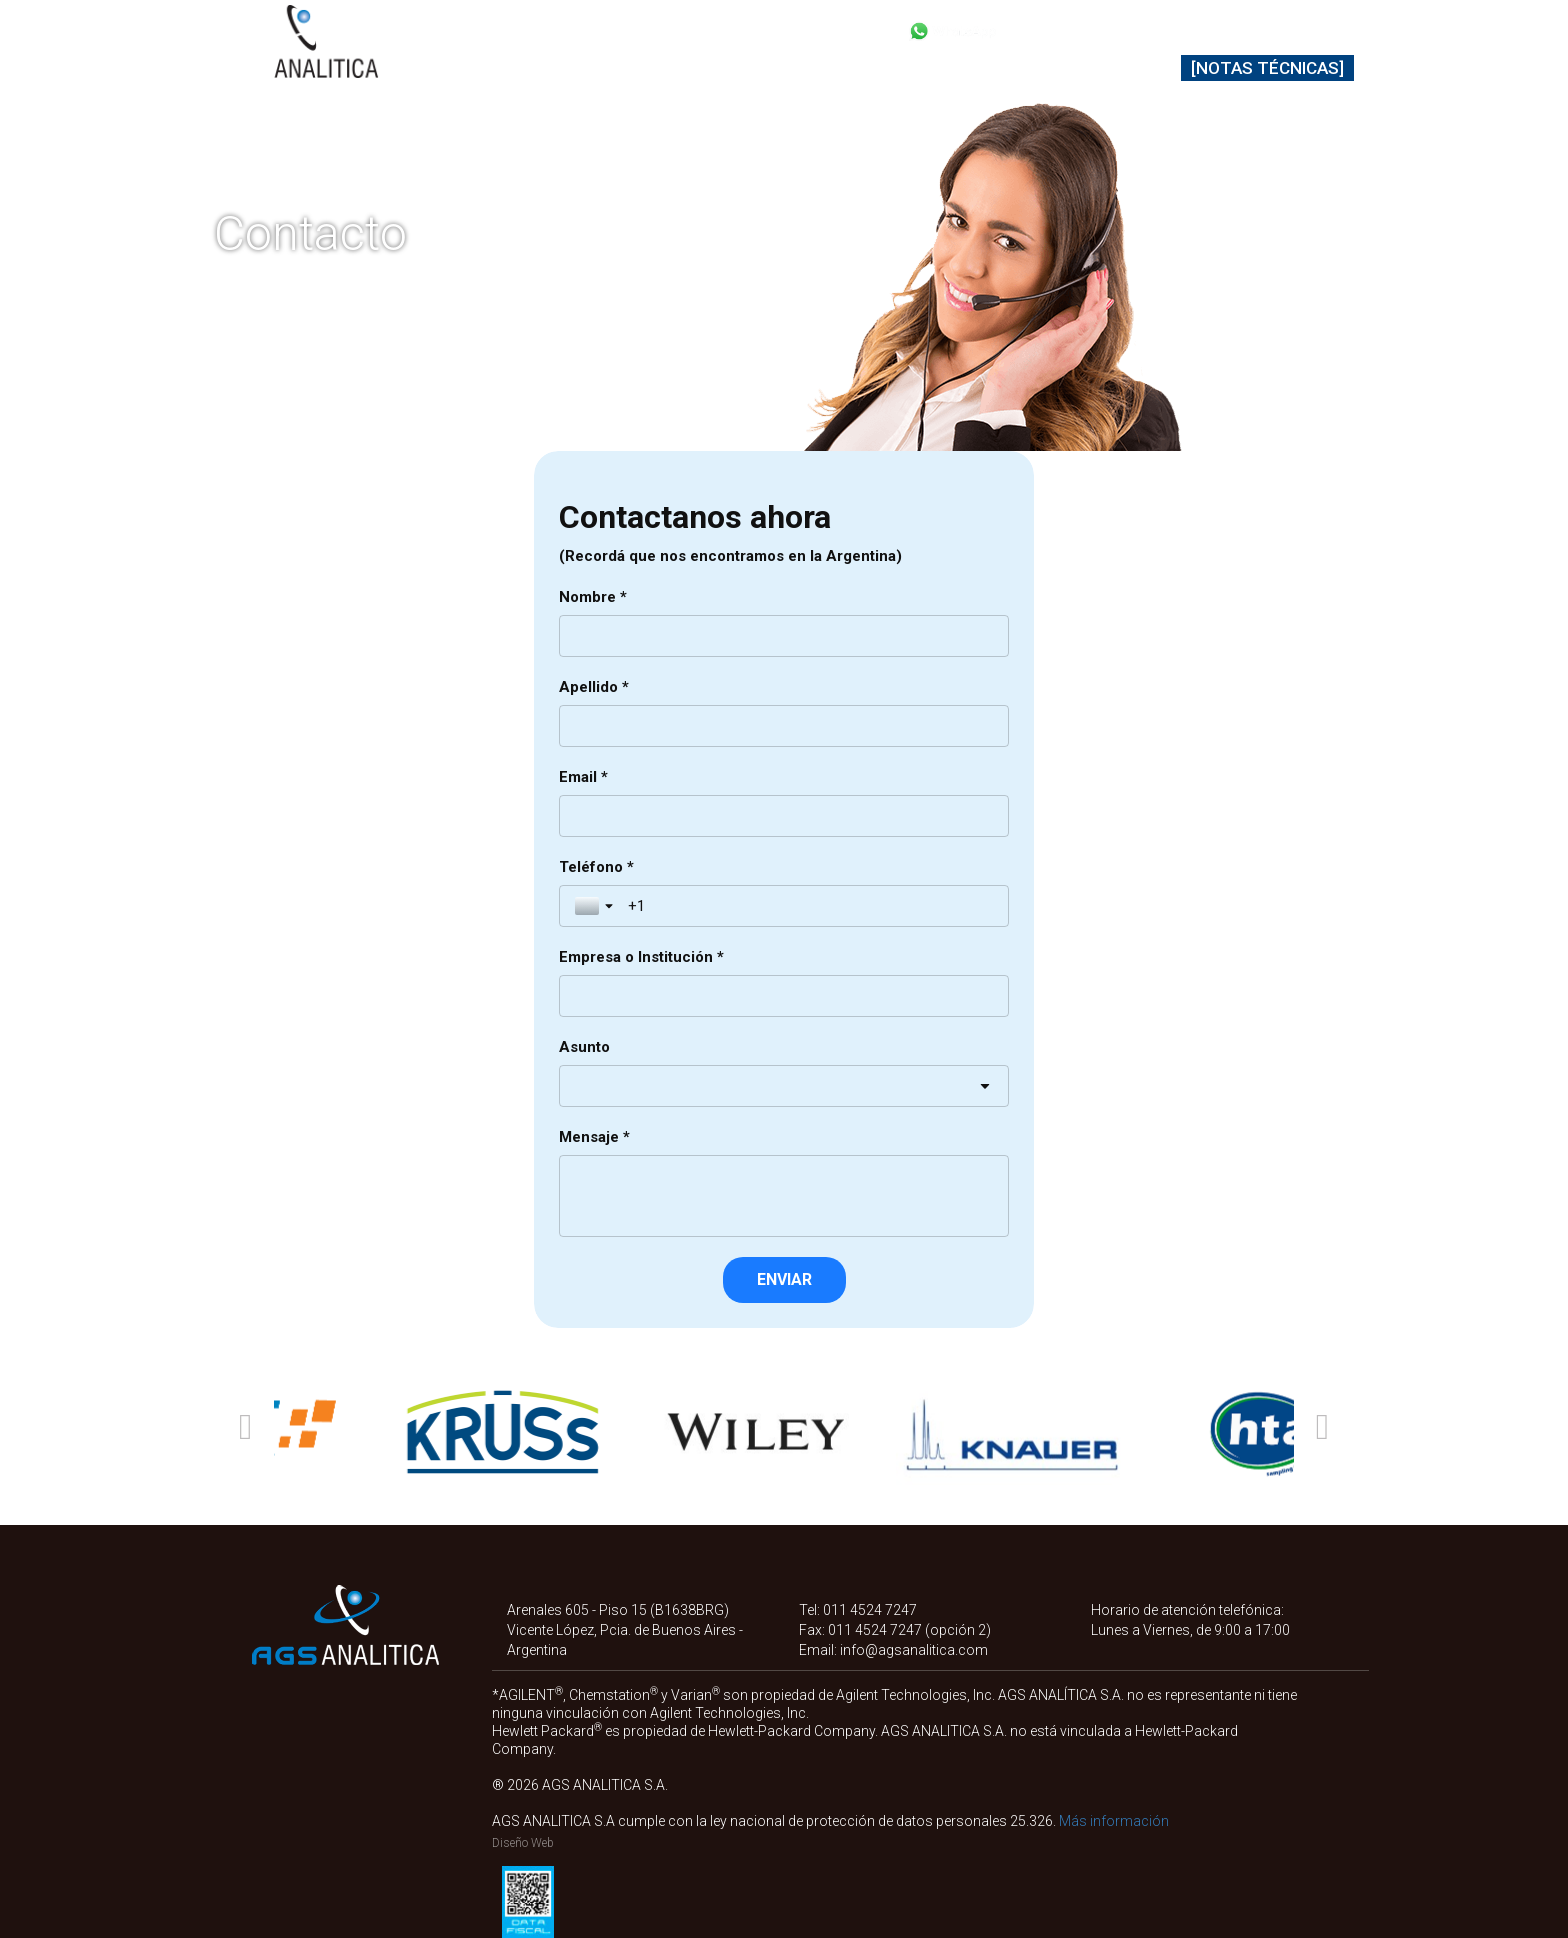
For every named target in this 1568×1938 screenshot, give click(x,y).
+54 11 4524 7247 (1104, 29)
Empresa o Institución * (641, 957)
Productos (545, 68)
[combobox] (784, 1086)
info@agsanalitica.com (914, 1650)
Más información (1114, 1821)
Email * (583, 777)
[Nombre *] (784, 636)
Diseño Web (523, 1843)
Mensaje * (594, 1137)
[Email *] (784, 816)
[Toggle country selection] (596, 906)
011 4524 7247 (870, 1610)
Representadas (696, 68)
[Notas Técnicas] (1267, 68)
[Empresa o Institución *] (784, 996)
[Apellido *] (784, 726)
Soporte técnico (869, 68)
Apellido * (594, 687)
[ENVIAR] (784, 1280)
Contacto (1125, 68)
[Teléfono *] (810, 906)
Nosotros (1012, 68)
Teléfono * (596, 867)
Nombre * (593, 597)
